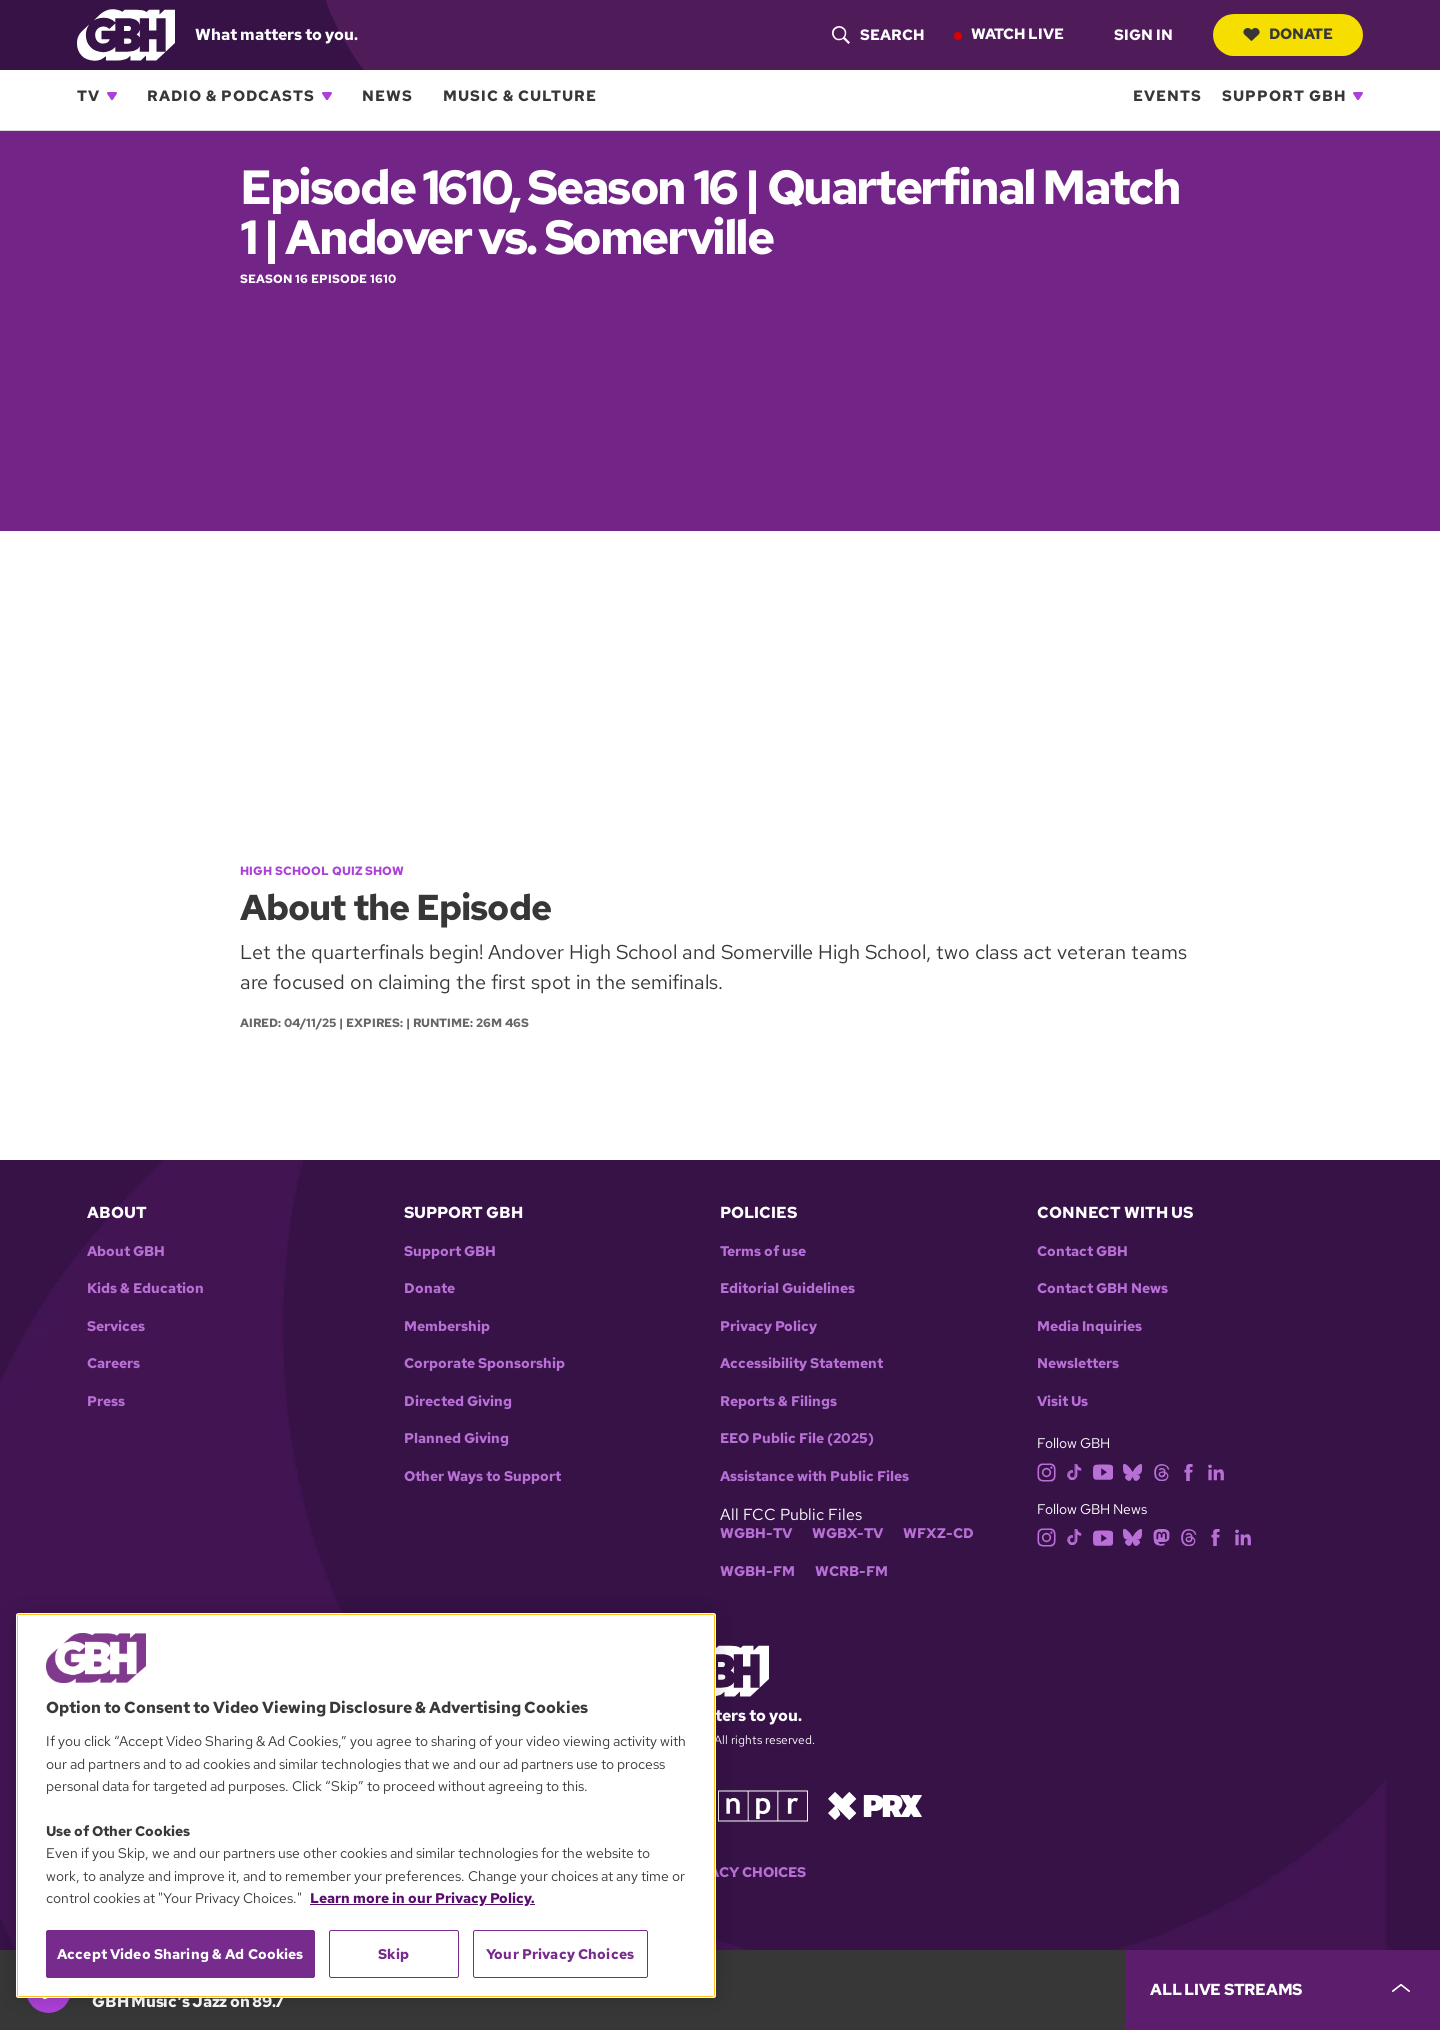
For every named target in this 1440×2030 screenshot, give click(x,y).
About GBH (126, 1251)
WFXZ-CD (938, 1533)
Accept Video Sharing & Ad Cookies (180, 1954)
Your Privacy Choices (720, 1872)
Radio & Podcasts (231, 96)
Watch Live (1016, 34)
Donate (1287, 34)
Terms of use (763, 1251)
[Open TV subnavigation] (112, 96)
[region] (366, 1805)
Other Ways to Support (482, 1476)
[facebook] (1188, 1470)
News (387, 96)
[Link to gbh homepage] (126, 33)
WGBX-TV (847, 1533)
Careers (113, 1363)
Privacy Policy (768, 1326)
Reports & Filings (778, 1401)
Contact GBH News (1102, 1288)
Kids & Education (145, 1288)
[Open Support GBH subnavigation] (1358, 96)
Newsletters (1078, 1363)
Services (116, 1326)
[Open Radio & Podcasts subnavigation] (327, 96)
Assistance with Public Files (814, 1476)
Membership (447, 1326)
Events (1167, 96)
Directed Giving (458, 1401)
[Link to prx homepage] (875, 1803)
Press (106, 1401)
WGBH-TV (756, 1533)
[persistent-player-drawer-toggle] (1282, 1990)
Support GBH (1284, 96)
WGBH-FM (757, 1571)
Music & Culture (520, 96)
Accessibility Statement (801, 1363)
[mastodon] (1161, 1536)
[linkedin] (1216, 1470)
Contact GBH (1082, 1251)
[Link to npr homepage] (763, 1803)
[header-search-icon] (877, 35)
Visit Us (1062, 1401)
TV (88, 96)
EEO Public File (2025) (797, 1438)
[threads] (1161, 1470)
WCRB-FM (851, 1571)
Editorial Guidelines (787, 1288)
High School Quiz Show (322, 871)
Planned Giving (456, 1438)
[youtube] (1103, 1470)
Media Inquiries (1089, 1326)
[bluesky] (1132, 1470)
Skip (393, 1954)
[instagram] (1047, 1470)
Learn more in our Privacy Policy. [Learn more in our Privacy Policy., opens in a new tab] (422, 1898)
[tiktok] (1074, 1470)
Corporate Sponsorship (484, 1363)
